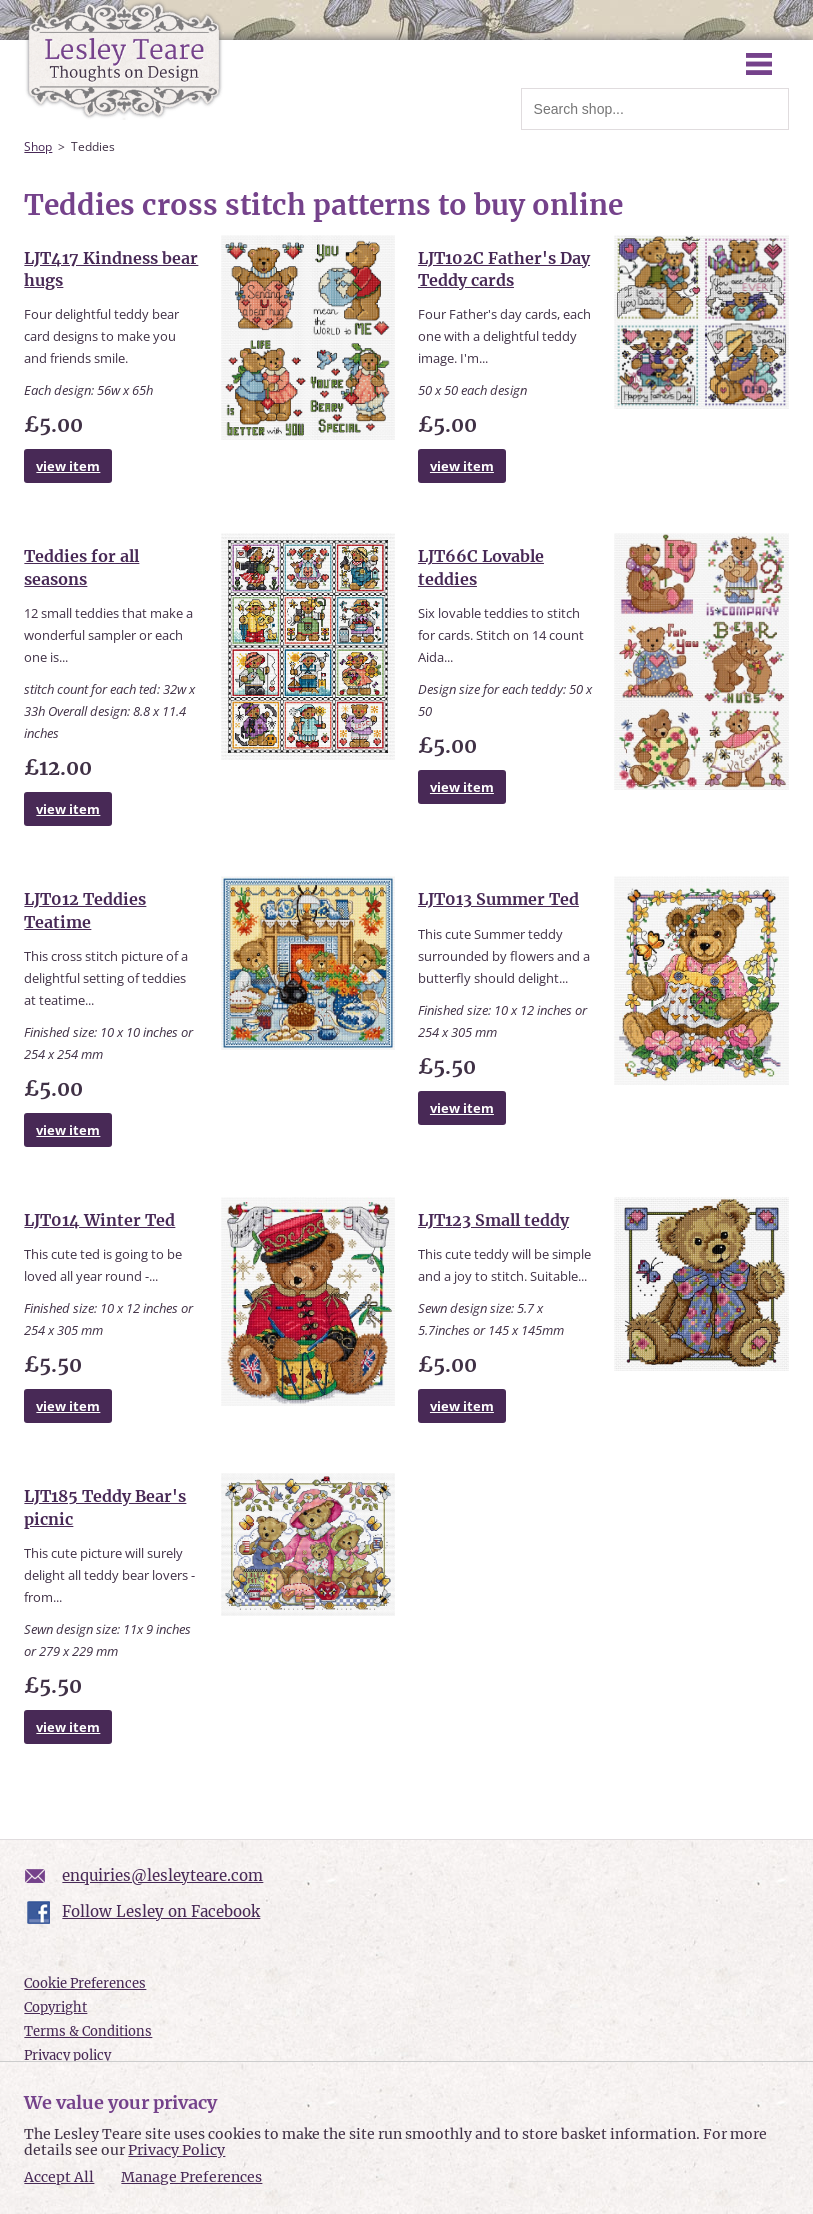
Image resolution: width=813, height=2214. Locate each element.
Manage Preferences (191, 2177)
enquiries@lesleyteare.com (162, 1875)
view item (68, 466)
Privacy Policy (176, 2150)
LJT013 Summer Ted (498, 899)
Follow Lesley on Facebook (161, 1911)
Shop (38, 146)
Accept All (59, 2177)
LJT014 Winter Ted (99, 1220)
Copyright (55, 2007)
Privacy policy (67, 2055)
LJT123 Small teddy (493, 1220)
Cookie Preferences (85, 1983)
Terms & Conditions (88, 2031)
